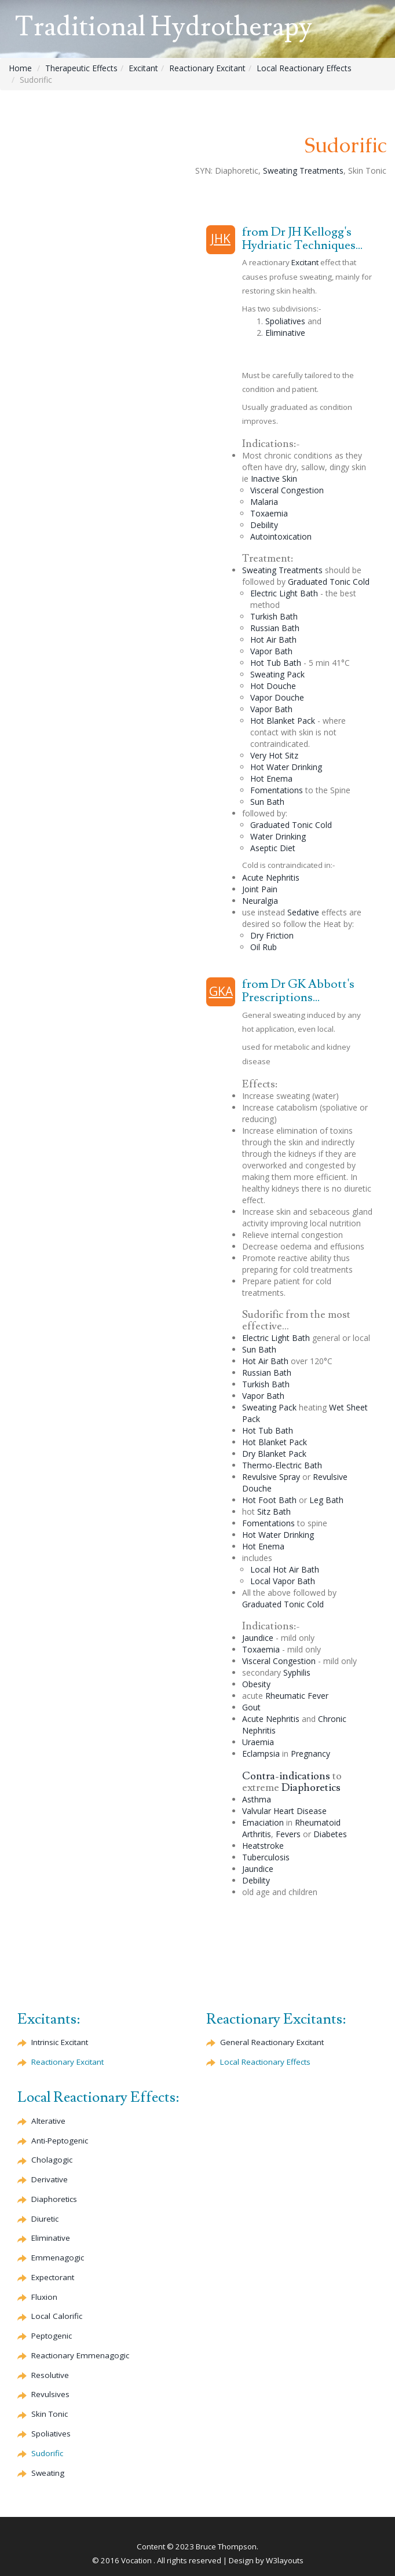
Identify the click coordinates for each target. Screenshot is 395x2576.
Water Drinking (278, 836)
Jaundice (257, 1637)
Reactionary (67, 2062)
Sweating (47, 2473)
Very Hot (274, 755)
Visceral (287, 490)
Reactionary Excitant (207, 68)
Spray (289, 1476)
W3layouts (284, 2560)
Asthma (256, 1799)
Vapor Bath (271, 651)
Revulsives (50, 2394)
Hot (273, 685)
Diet (272, 847)
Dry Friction (272, 935)
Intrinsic (59, 2042)
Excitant (143, 68)
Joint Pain (259, 889)
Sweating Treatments (303, 170)
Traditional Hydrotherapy (163, 27)
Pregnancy (310, 1753)
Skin (49, 2414)
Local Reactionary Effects (304, 68)
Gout (251, 1707)
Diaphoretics (311, 1787)
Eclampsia (261, 1753)
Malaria (264, 501)
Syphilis (296, 1672)
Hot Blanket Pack (282, 720)
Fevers (288, 1834)
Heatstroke (263, 1845)
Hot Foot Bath (269, 1499)
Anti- (59, 2140)
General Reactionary (272, 2042)
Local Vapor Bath (282, 1580)
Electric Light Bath (284, 593)
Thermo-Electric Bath (282, 1465)
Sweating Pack (277, 674)
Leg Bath (326, 1499)
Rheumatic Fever (296, 1695)
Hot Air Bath (273, 639)
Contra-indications (286, 1776)
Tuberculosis (266, 1857)
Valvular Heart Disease (284, 1810)
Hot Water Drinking (286, 766)
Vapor (277, 697)
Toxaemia (269, 513)
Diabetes (330, 1834)
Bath (274, 627)
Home (20, 68)
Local (56, 2316)
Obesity (256, 1684)
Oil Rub (263, 946)
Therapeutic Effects (81, 68)
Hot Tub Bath (275, 662)
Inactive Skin (274, 478)
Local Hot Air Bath (284, 1569)
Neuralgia (260, 900)
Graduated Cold (329, 581)
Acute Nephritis (270, 877)
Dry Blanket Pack (274, 1453)
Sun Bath (267, 801)
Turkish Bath (274, 616)
